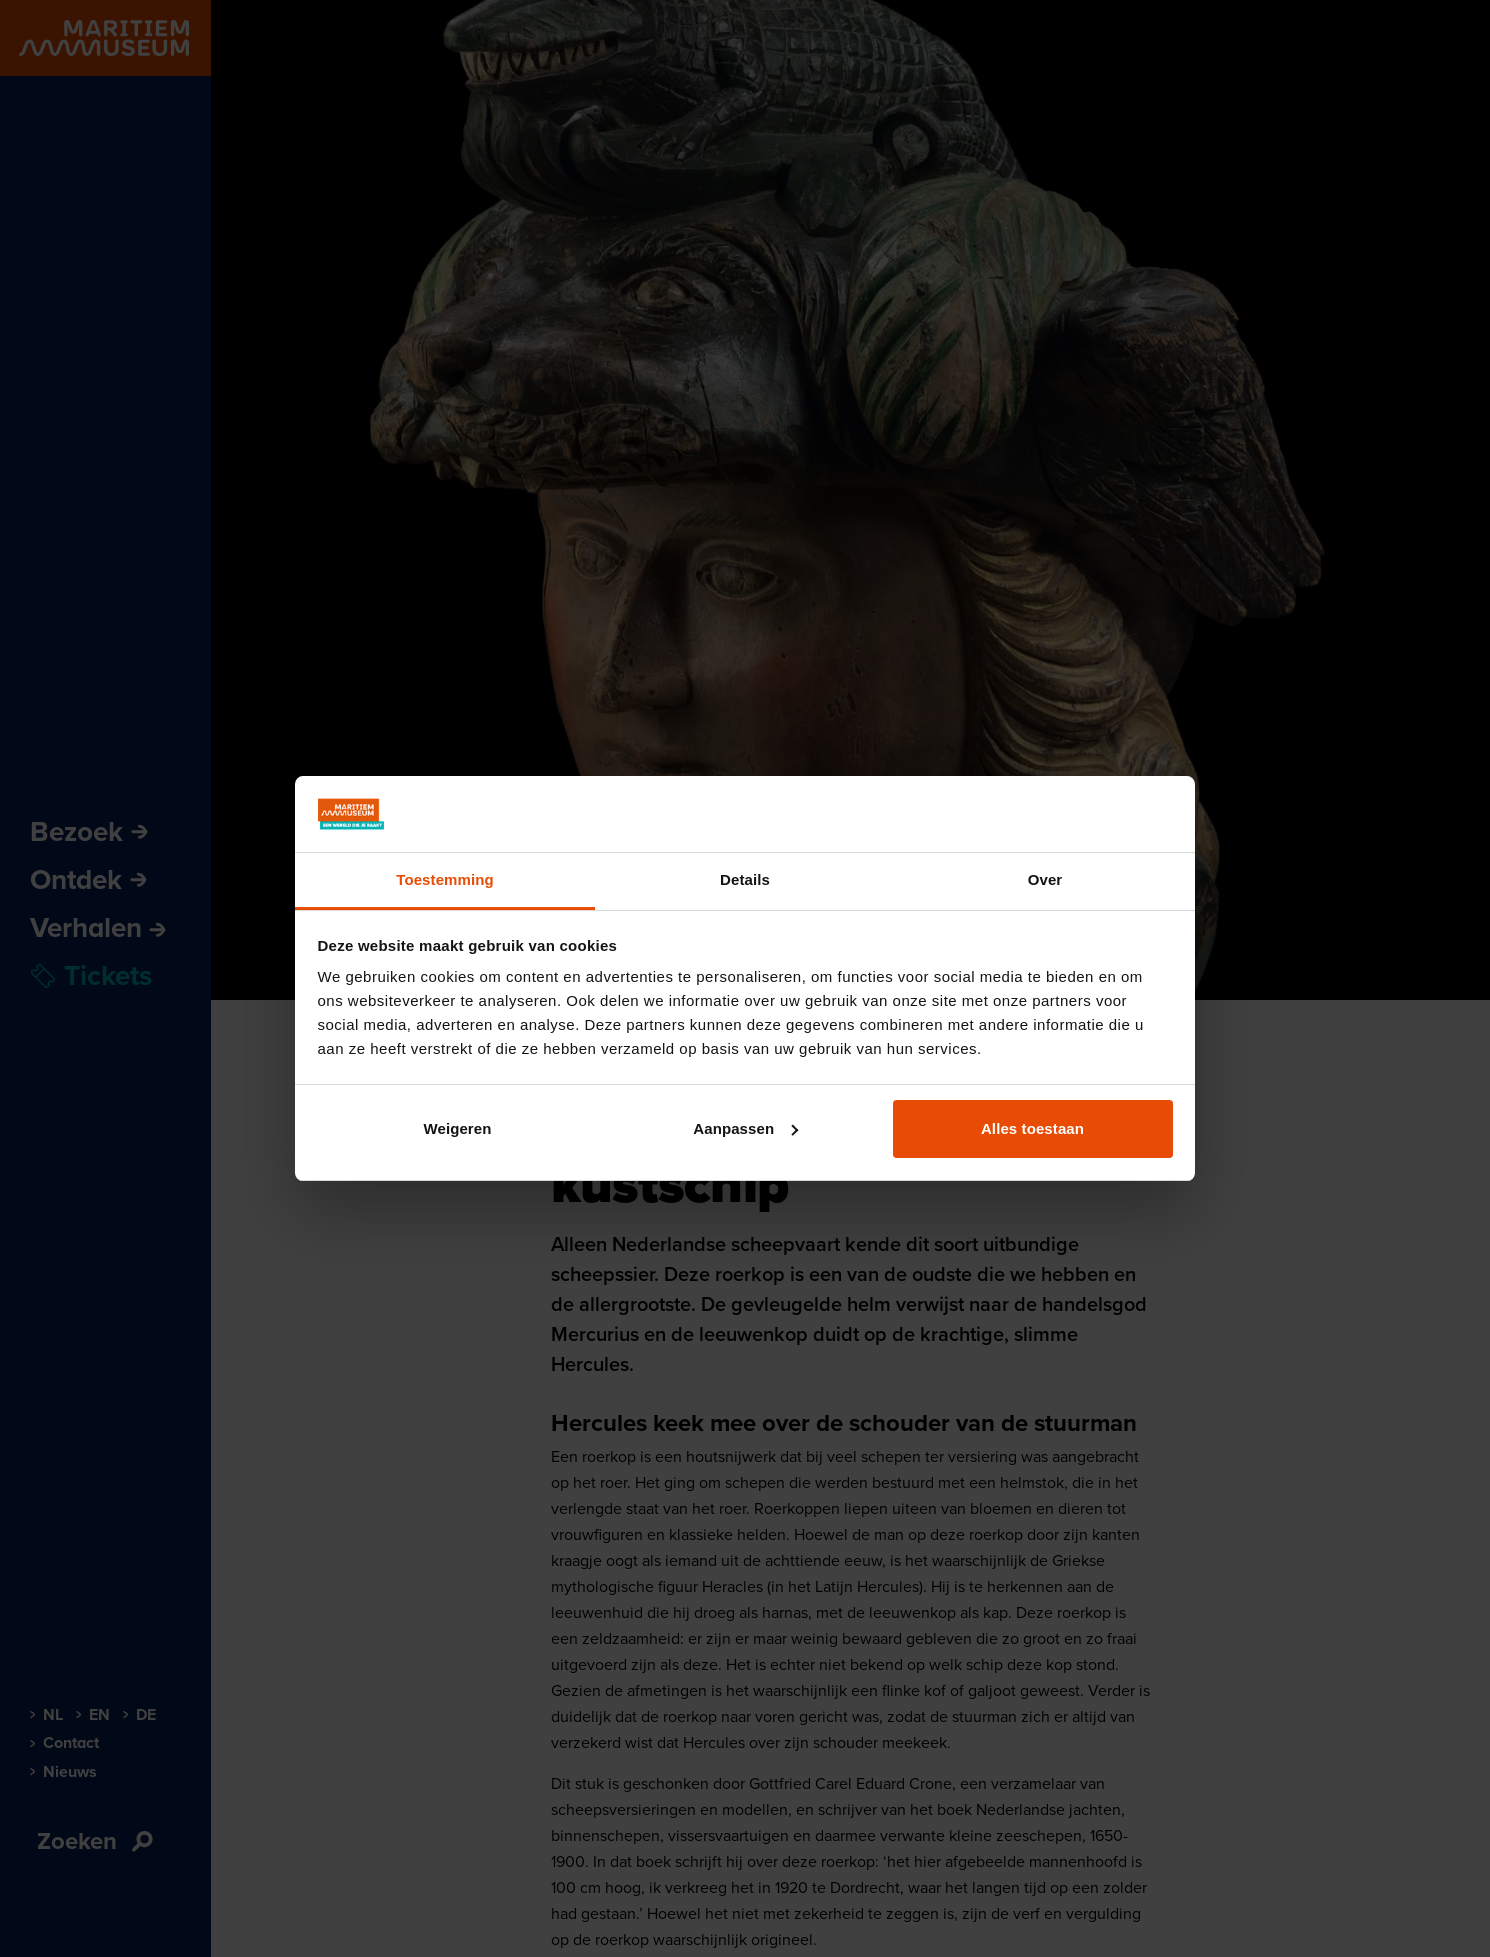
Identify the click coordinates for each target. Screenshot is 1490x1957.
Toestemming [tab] (445, 879)
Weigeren (457, 1128)
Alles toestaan (1032, 1128)
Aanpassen (745, 1128)
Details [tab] (745, 879)
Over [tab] (1045, 879)
